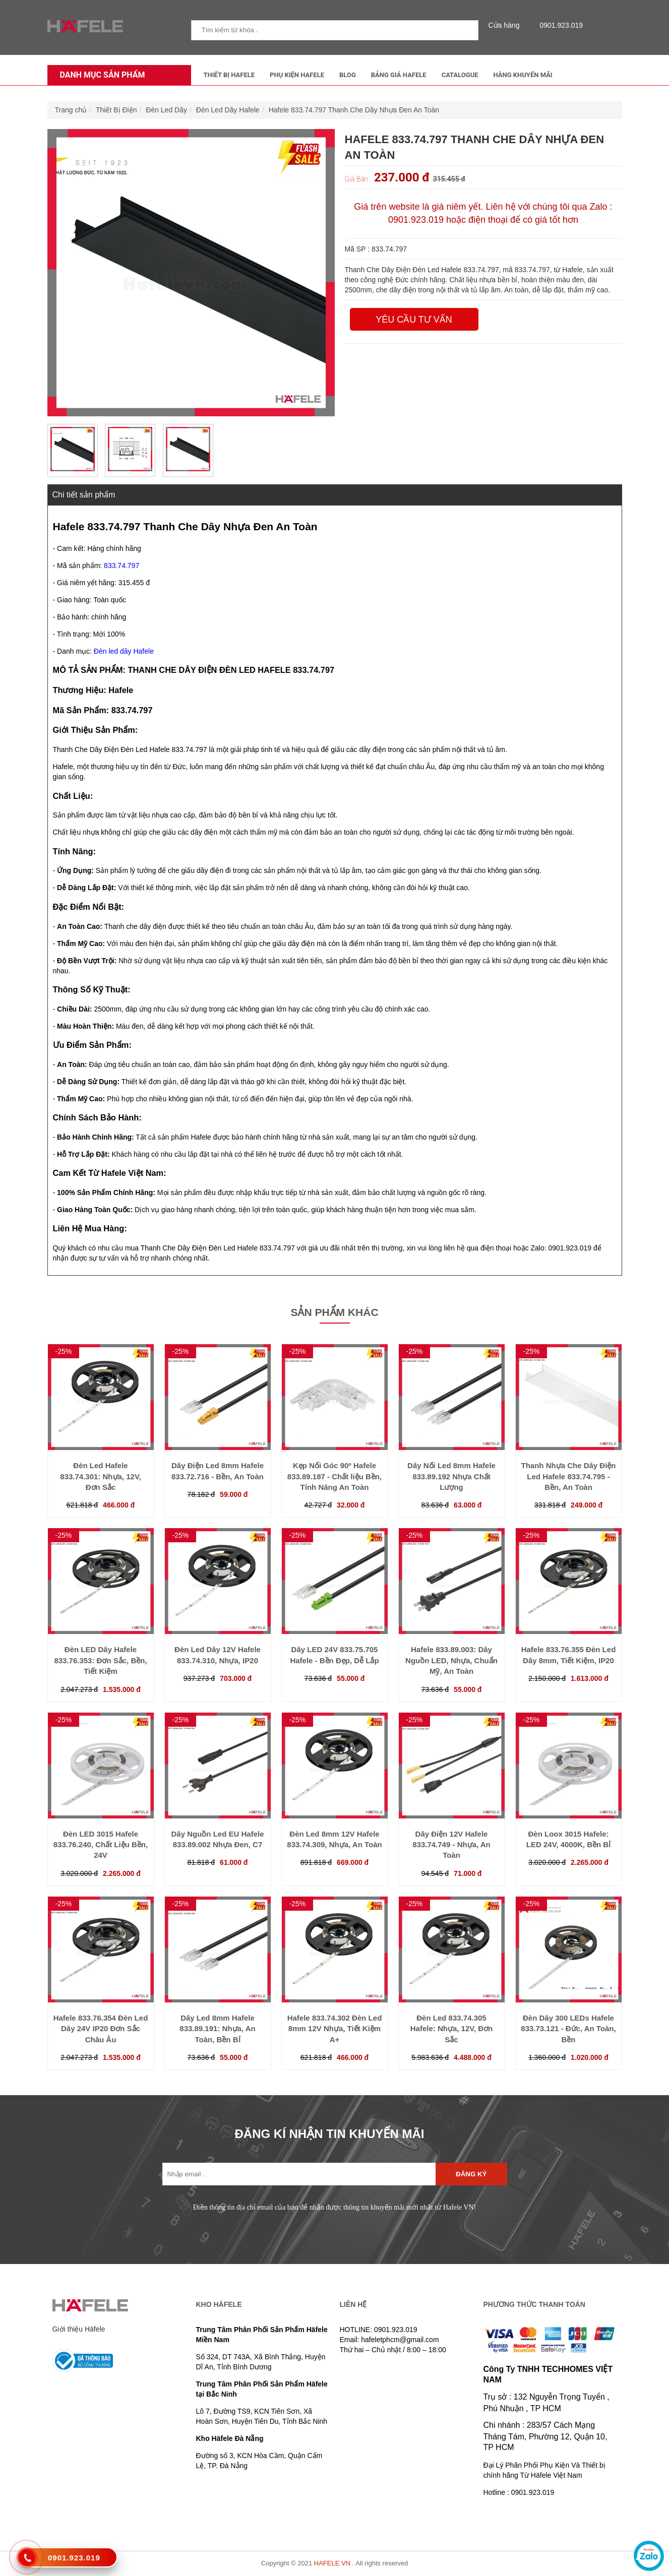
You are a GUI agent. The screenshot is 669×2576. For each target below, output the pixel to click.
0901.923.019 (558, 25)
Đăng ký (471, 2174)
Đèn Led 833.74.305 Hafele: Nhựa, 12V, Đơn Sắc (451, 2029)
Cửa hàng (507, 25)
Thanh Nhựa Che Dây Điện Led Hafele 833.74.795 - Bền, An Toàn (568, 1476)
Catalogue (460, 75)
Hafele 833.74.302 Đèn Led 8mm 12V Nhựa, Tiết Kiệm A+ (334, 2029)
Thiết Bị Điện (116, 110)
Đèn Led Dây (166, 110)
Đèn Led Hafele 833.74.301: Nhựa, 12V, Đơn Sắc (100, 1476)
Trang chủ (71, 110)
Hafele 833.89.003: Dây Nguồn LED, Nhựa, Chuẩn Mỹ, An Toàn (451, 1660)
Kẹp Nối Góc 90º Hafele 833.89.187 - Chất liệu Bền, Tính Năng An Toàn (334, 1476)
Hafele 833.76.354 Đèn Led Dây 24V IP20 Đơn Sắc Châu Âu (100, 2029)
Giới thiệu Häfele (78, 2329)
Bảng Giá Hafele (399, 75)
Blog (347, 75)
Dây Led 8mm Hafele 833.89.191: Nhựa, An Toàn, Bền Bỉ (217, 2029)
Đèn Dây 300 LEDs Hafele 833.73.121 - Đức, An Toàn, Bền (568, 2029)
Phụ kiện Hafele (297, 75)
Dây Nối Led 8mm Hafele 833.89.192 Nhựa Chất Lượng (451, 1476)
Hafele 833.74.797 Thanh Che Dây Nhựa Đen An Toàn (354, 110)
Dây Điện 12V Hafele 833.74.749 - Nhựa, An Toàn (451, 1845)
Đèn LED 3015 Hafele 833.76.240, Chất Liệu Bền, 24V (100, 1845)
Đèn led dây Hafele (124, 651)
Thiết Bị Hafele (229, 75)
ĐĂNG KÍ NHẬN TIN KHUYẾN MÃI (329, 2134)
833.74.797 (121, 565)
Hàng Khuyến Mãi (523, 75)
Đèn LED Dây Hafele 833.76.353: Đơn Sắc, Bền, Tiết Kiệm (100, 1660)
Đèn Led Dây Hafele (228, 110)
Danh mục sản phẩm (100, 75)
